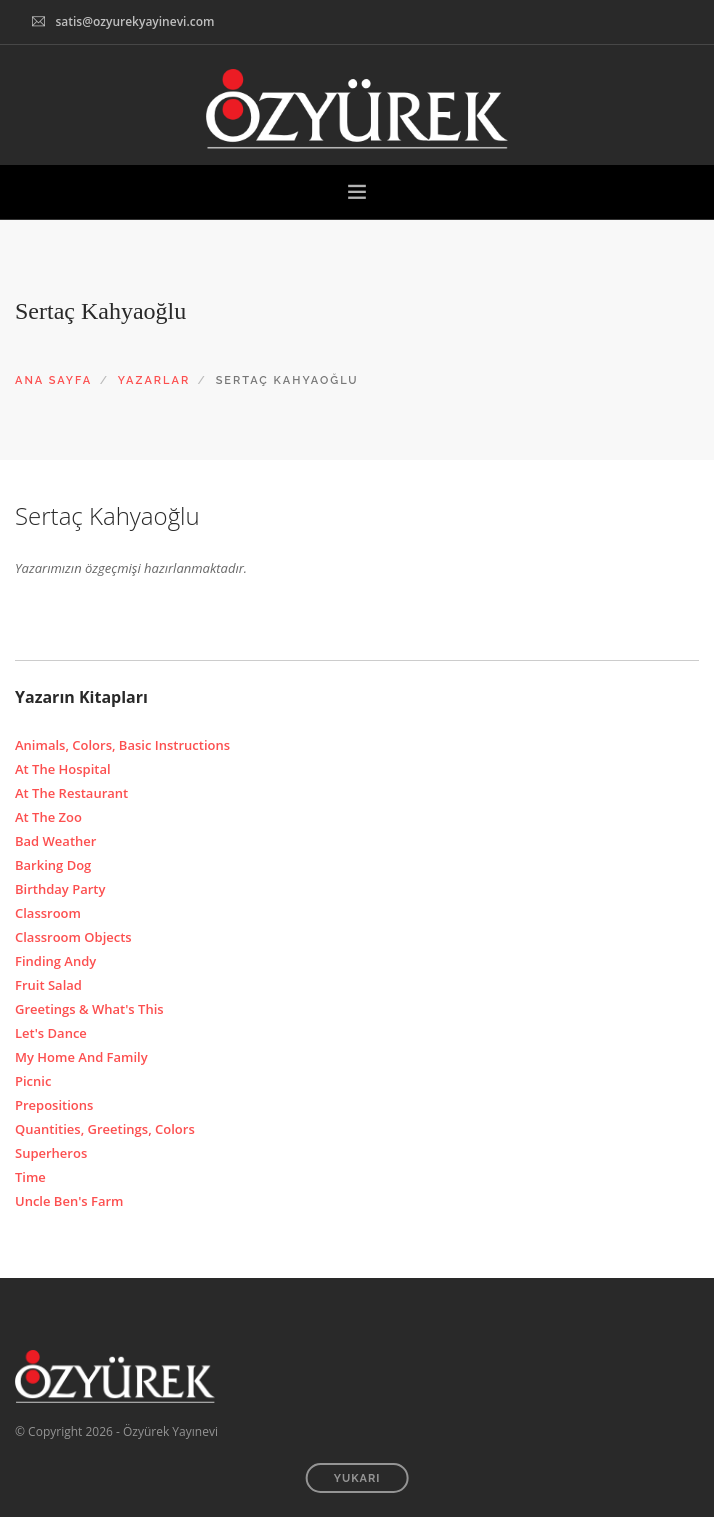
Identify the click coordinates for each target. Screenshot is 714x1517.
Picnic (33, 1081)
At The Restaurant (71, 793)
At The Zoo (48, 817)
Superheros (51, 1153)
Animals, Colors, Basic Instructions (122, 745)
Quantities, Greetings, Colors (105, 1129)
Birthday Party (60, 889)
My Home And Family (81, 1057)
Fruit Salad (48, 985)
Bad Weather (55, 841)
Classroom (48, 913)
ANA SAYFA (53, 380)
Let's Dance (51, 1033)
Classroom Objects (73, 937)
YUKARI (357, 1478)
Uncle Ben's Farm (69, 1201)
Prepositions (54, 1105)
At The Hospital (63, 769)
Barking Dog (53, 865)
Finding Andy (55, 961)
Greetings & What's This (89, 1009)
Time (30, 1177)
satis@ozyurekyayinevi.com (134, 21)
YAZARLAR (154, 380)
